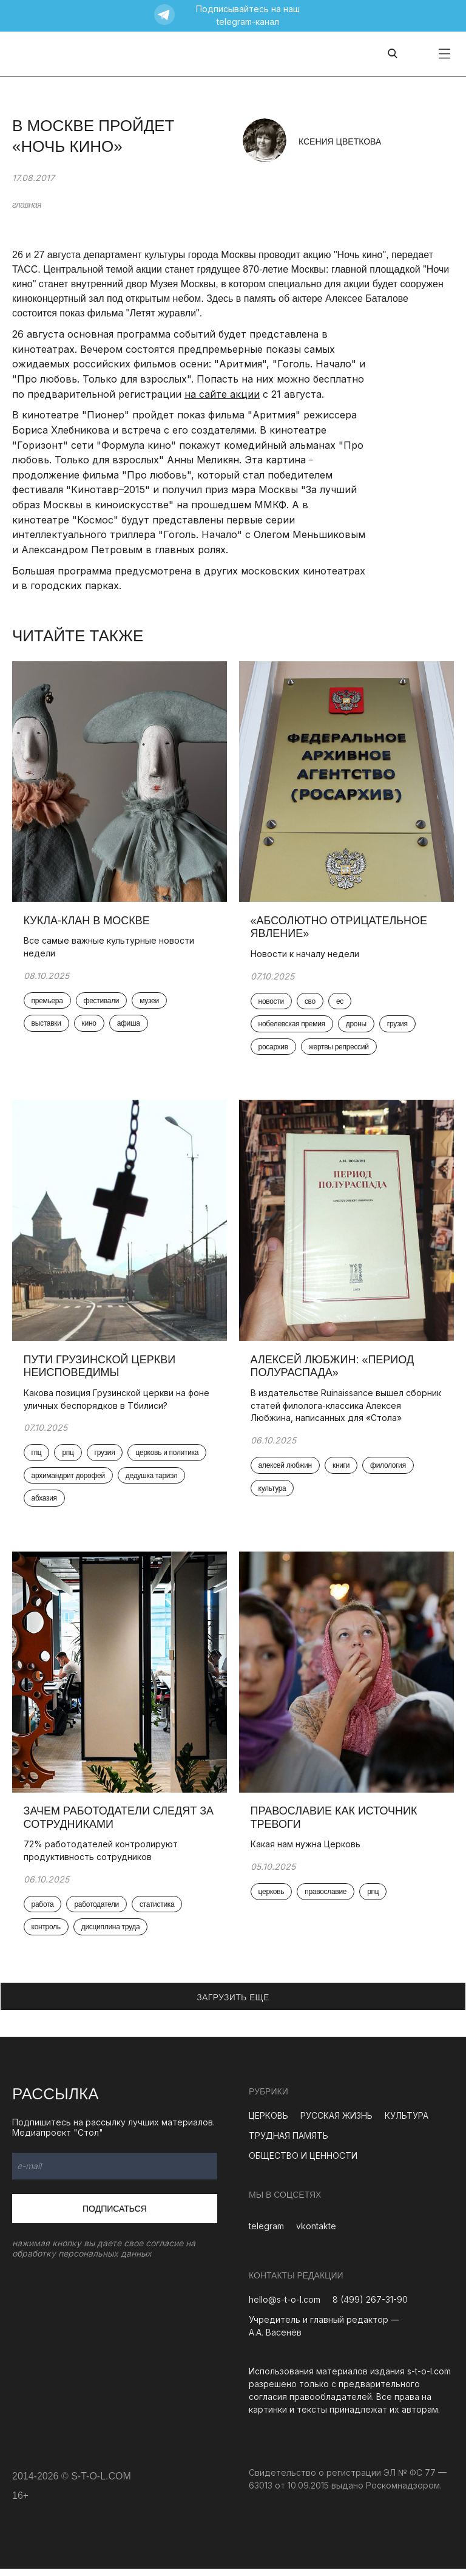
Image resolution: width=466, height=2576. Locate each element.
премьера (48, 1002)
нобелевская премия (292, 1026)
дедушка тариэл (152, 1480)
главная (26, 205)
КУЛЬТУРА (406, 2122)
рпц (69, 1457)
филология (389, 1470)
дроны (356, 1026)
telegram (266, 2233)
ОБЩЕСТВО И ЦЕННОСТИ (303, 2162)
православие (327, 1899)
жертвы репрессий (339, 1049)
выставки (47, 1025)
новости (272, 1003)
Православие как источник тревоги (334, 1824)
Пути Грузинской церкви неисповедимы (100, 1370)
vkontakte (316, 2233)
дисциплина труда (111, 1934)
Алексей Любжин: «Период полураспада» (333, 1370)
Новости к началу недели (305, 955)
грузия (398, 1026)
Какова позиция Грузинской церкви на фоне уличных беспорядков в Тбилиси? (117, 1403)
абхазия (45, 1503)
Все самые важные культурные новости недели (109, 948)
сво (310, 1003)
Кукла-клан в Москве (89, 922)
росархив (274, 1049)
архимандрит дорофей (69, 1480)
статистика (157, 1911)
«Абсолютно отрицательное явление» (339, 929)
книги (341, 1470)
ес (340, 1003)
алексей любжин (285, 1470)
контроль (46, 1934)
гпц (37, 1457)
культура (273, 1493)
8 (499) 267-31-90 (370, 2307)
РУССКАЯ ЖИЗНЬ (336, 2122)
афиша (129, 1025)
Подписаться (115, 2215)
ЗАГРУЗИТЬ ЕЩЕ (233, 2004)
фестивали (102, 1002)
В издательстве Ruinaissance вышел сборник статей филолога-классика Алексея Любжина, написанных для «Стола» (346, 1409)
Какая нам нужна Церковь (306, 1850)
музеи (150, 1002)
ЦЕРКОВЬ (268, 2122)
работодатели (97, 1911)
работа (43, 1911)
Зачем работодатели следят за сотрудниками (119, 1824)
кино (90, 1025)
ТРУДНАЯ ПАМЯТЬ (288, 2142)
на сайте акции (222, 394)
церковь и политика (168, 1457)
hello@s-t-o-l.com (284, 2307)
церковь (272, 1899)
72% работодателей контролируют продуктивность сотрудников (101, 1857)
